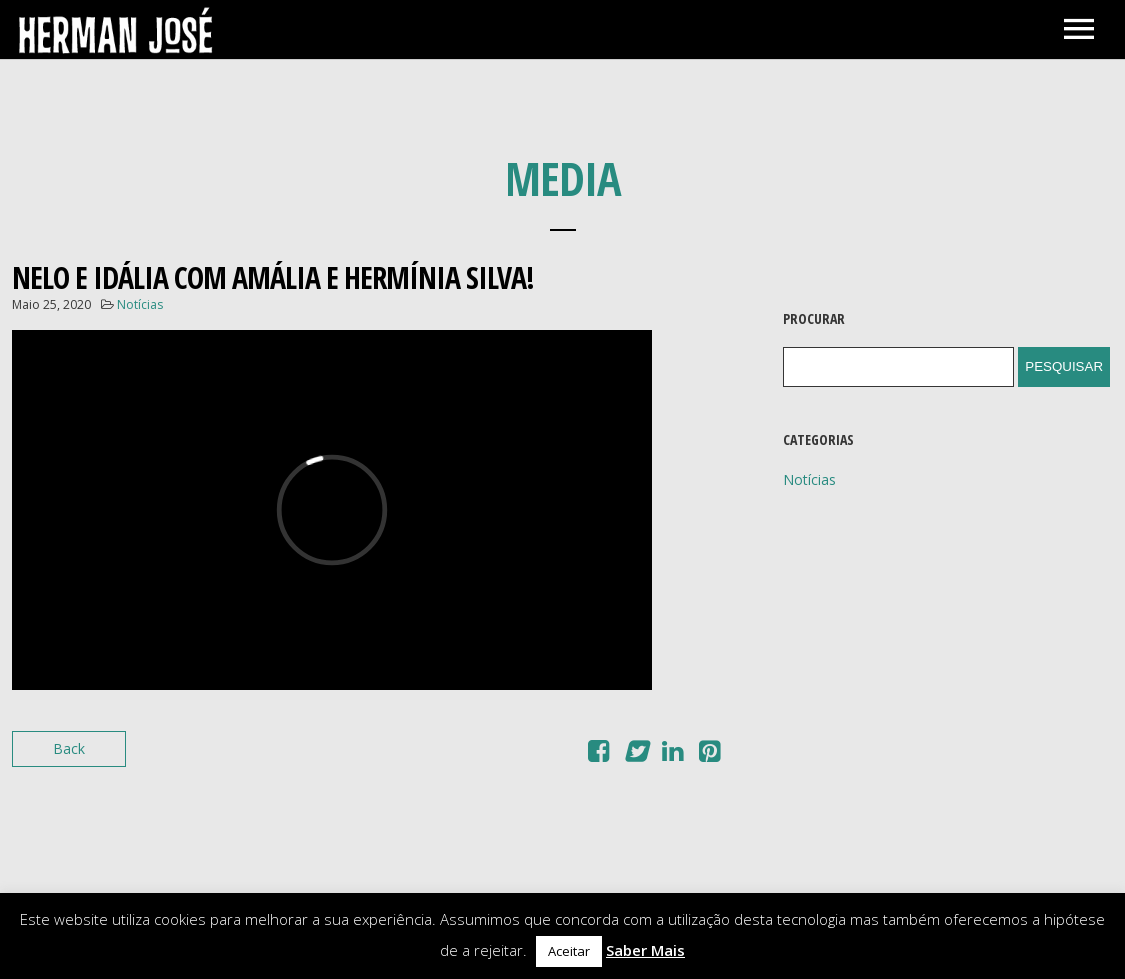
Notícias (140, 304)
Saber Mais (645, 950)
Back (69, 748)
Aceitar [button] (569, 951)
